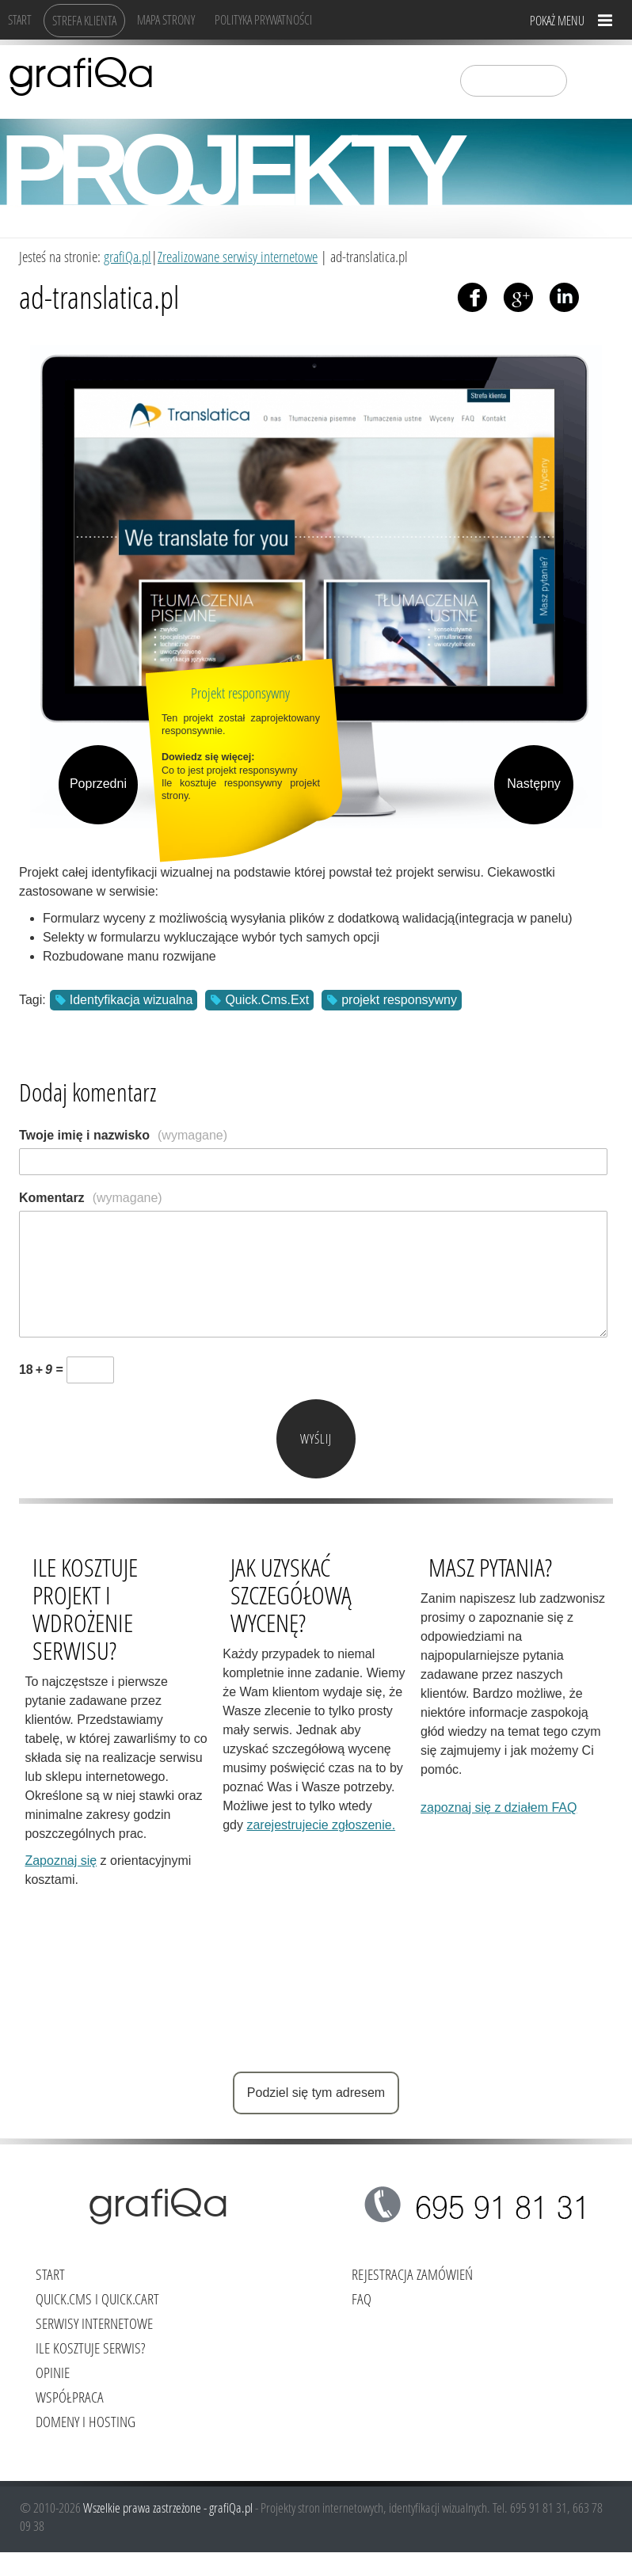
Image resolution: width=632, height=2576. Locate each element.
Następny (534, 783)
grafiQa (81, 75)
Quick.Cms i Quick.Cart (97, 2298)
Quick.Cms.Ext (267, 999)
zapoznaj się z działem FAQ (499, 1807)
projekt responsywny (399, 999)
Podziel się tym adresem (316, 2092)
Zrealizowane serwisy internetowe (238, 256)
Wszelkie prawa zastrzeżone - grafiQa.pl (169, 2507)
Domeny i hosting (85, 2421)
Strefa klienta (84, 20)
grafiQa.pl (127, 256)
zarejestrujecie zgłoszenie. (320, 1825)
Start (20, 19)
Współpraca (70, 2397)
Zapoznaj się (61, 1860)
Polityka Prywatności (263, 19)
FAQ (361, 2298)
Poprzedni (98, 783)
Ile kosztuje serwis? (90, 2347)
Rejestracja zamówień (412, 2274)
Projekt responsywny (240, 692)
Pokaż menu (557, 20)
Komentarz (90, 1197)
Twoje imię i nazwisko (123, 1135)
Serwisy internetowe (94, 2323)
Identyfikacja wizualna (131, 999)
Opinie (53, 2372)
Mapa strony (166, 19)
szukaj (589, 79)
